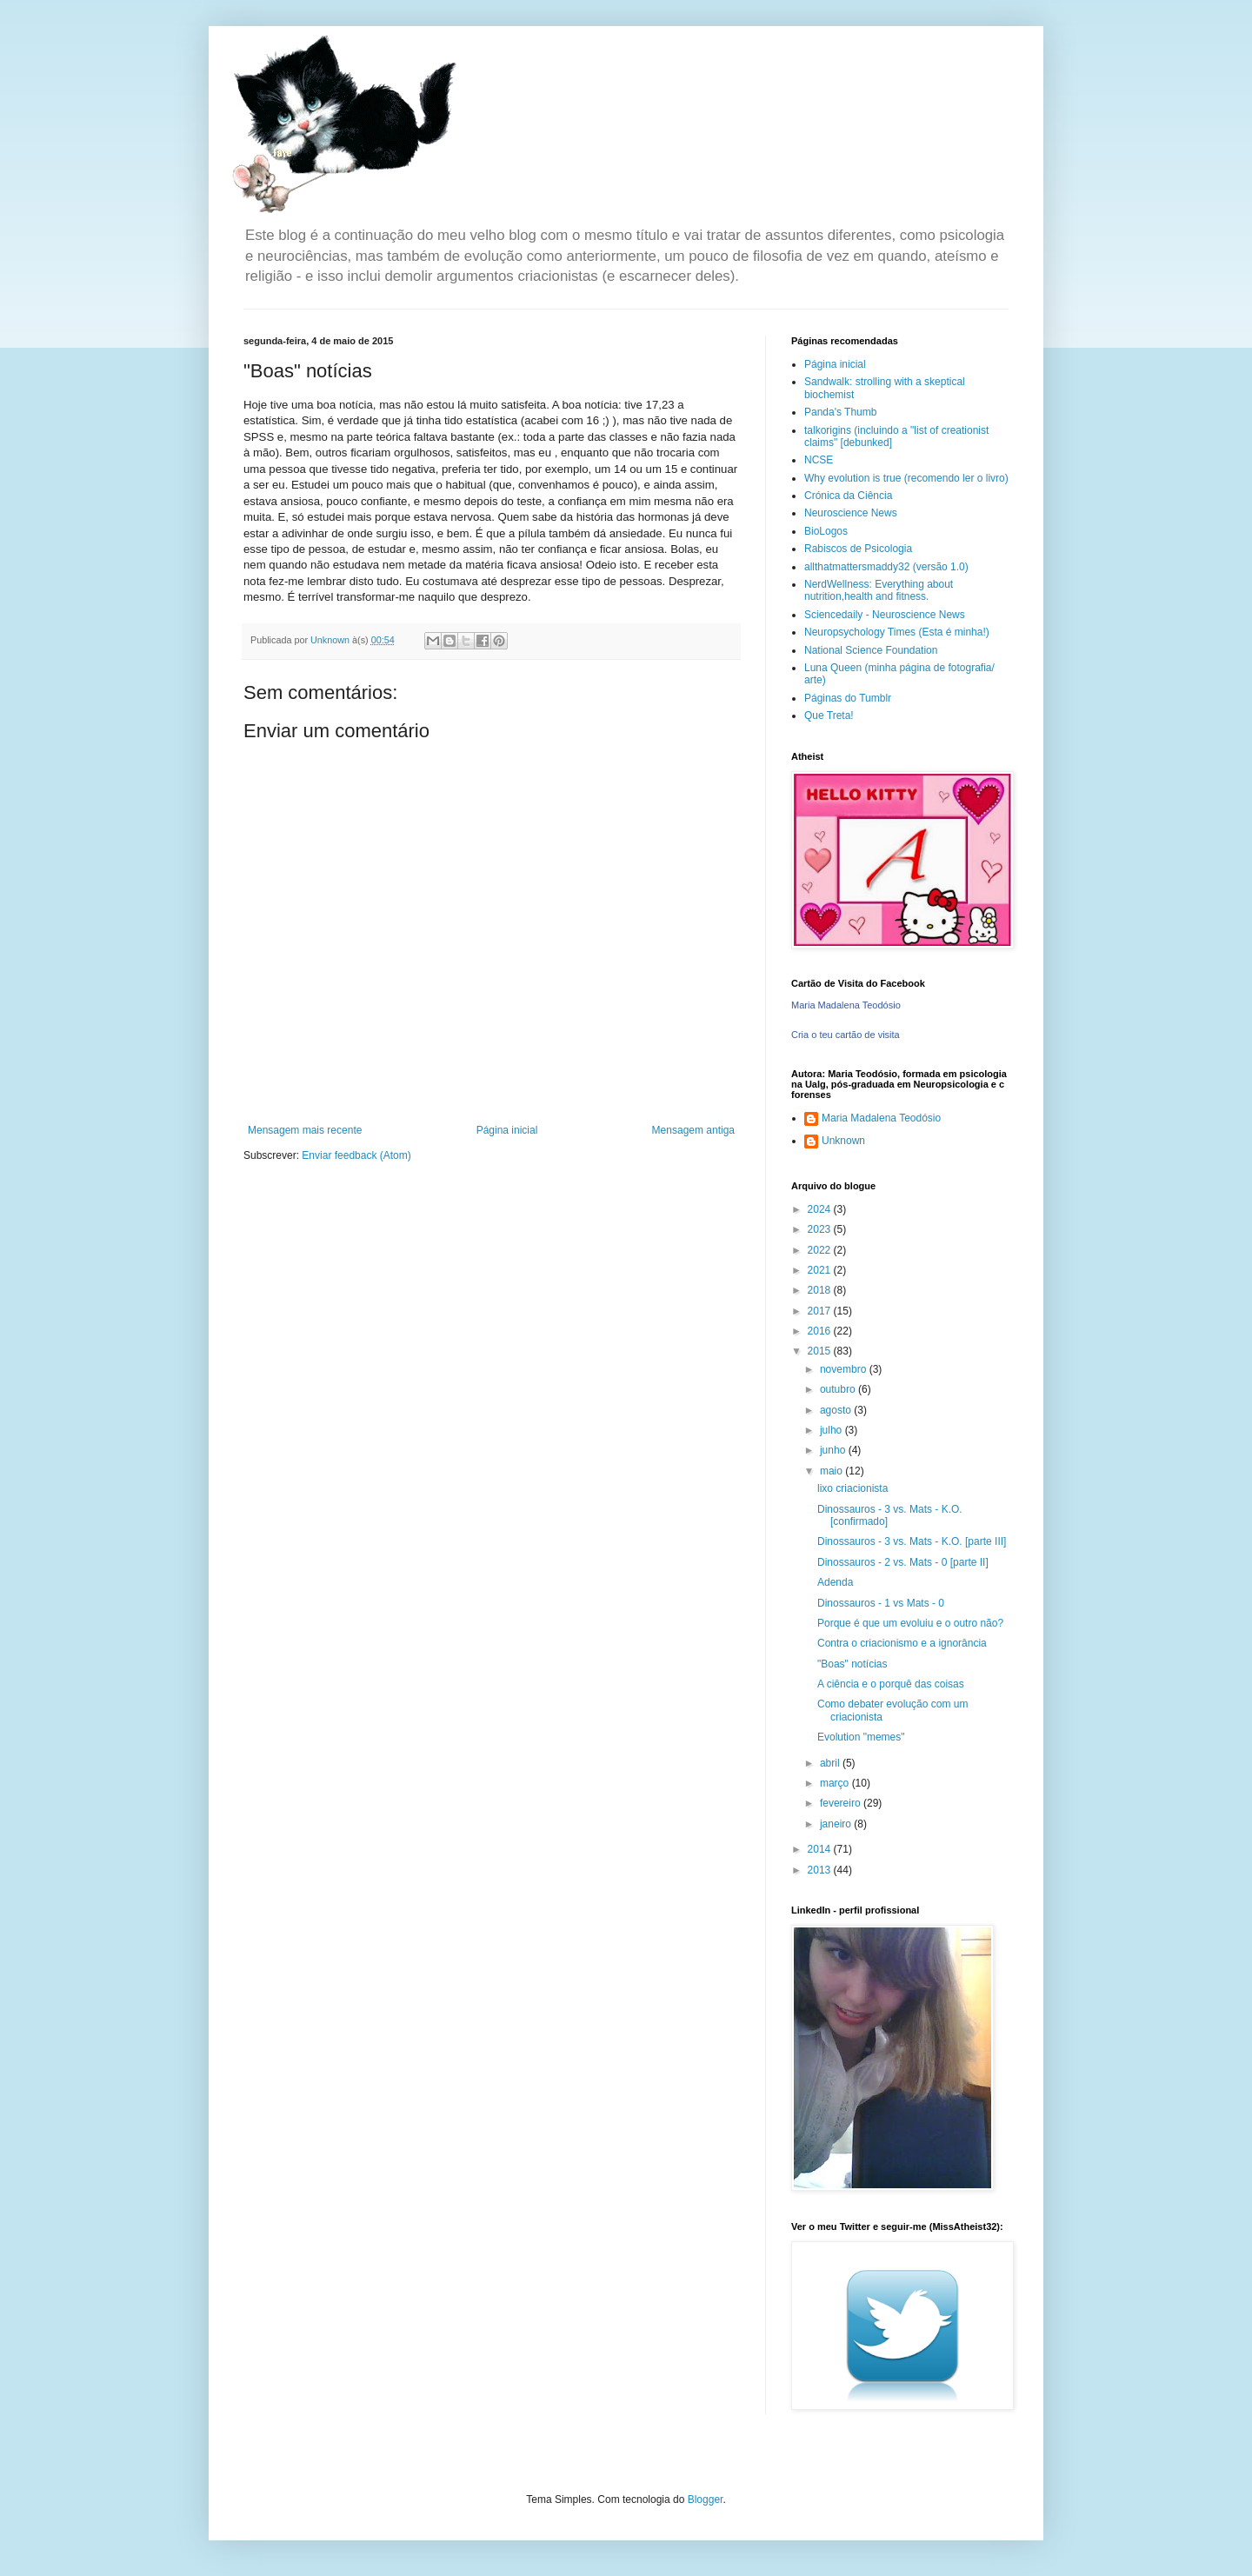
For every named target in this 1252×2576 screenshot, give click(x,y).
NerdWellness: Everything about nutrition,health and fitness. (878, 590)
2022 (821, 1250)
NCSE (818, 460)
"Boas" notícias (852, 1664)
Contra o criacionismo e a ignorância (902, 1643)
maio (832, 1471)
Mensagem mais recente (305, 1130)
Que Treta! (829, 715)
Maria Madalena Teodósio (846, 1005)
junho (834, 1450)
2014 (821, 1849)
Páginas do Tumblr (847, 698)
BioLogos (826, 531)
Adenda (835, 1582)
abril (831, 1763)
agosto (837, 1410)
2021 (821, 1270)
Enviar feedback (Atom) (356, 1155)
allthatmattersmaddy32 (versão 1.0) (886, 567)
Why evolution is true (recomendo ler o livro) (906, 478)
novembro (844, 1369)
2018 (821, 1290)
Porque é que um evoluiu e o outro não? (910, 1623)
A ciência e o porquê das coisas (890, 1684)
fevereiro (841, 1803)
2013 (821, 1870)
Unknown (843, 1141)
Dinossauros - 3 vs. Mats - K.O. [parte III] (911, 1541)
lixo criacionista (852, 1488)
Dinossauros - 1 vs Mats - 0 (880, 1603)
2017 (821, 1311)
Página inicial (507, 1130)
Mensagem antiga (693, 1130)
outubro (839, 1389)
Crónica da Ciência (848, 495)
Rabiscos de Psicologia (858, 548)
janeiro (837, 1824)
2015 (821, 1351)
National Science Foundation (870, 650)
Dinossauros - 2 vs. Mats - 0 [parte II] (903, 1562)
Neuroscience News (850, 513)
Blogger (705, 2499)
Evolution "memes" (861, 1737)
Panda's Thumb (840, 412)
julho (832, 1430)
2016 (821, 1331)
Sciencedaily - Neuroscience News (884, 615)
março (836, 1783)
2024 (821, 1209)
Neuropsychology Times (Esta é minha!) (896, 632)
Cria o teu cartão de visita (845, 1034)
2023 (821, 1229)
